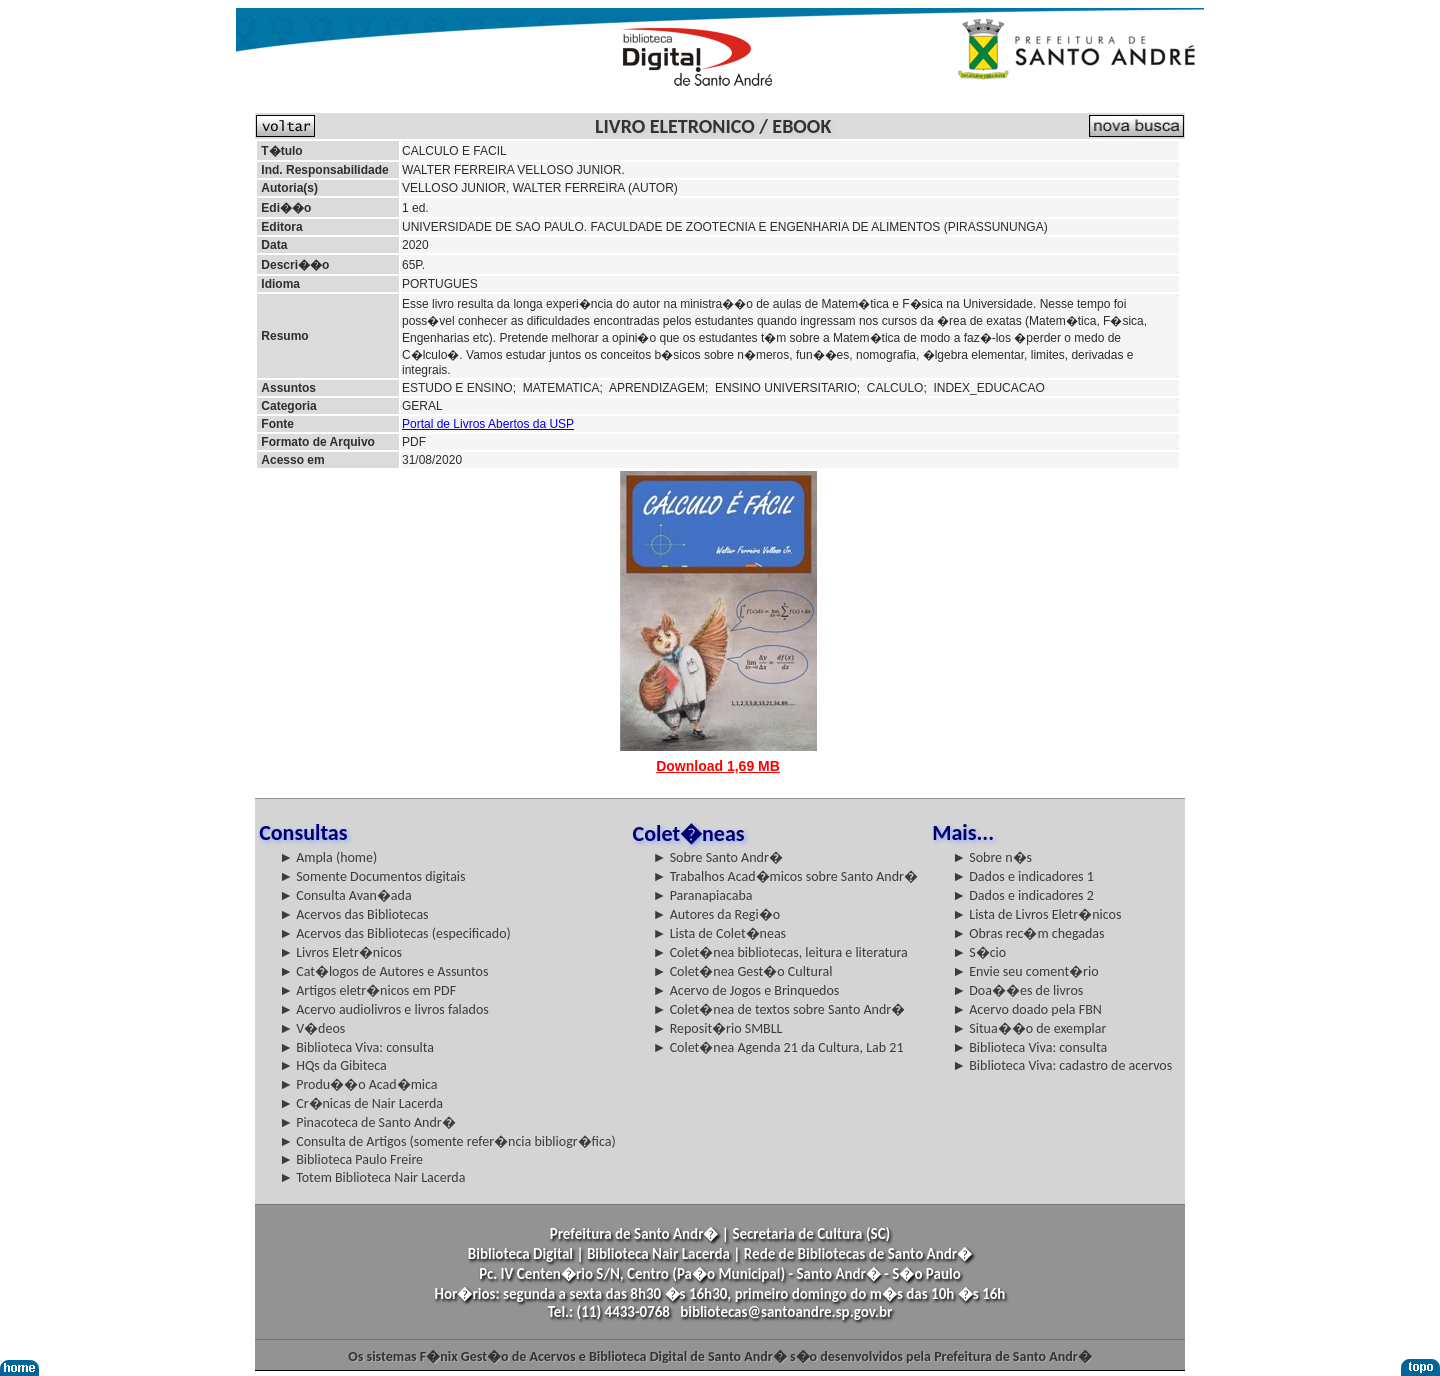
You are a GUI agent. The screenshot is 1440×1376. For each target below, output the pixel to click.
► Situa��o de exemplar (1029, 1028)
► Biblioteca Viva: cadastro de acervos (1062, 1065)
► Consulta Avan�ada (345, 895)
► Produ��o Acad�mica (358, 1084)
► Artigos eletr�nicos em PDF (367, 990)
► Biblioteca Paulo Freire (351, 1159)
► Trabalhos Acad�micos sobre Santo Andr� (785, 876)
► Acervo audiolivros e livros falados (384, 1009)
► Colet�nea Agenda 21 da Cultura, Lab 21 (778, 1047)
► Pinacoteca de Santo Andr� (367, 1122)
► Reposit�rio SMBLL (718, 1028)
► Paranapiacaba (703, 895)
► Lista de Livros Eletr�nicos (1036, 914)
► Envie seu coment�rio (1025, 971)
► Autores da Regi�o (716, 914)
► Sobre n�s (992, 857)
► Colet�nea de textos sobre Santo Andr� (779, 1009)
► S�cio (979, 952)
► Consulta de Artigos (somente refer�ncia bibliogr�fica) (447, 1141)
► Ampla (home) (328, 857)
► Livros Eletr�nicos (340, 952)
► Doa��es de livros (1017, 990)
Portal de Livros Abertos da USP (488, 424)
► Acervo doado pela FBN (1027, 1009)
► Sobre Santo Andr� (718, 857)
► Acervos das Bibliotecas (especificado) (395, 933)
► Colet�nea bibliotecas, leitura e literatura (780, 952)
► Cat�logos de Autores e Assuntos (383, 971)
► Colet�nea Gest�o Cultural (743, 971)
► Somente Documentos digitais (372, 876)
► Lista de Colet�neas (719, 933)
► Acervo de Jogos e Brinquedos (746, 990)
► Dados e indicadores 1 (1023, 876)
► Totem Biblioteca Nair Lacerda (372, 1177)
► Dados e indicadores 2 (1023, 895)
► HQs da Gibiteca (333, 1065)
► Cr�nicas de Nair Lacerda (361, 1103)
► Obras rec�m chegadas (1028, 933)
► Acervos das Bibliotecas (353, 914)
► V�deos (312, 1028)
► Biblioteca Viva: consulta (356, 1047)
